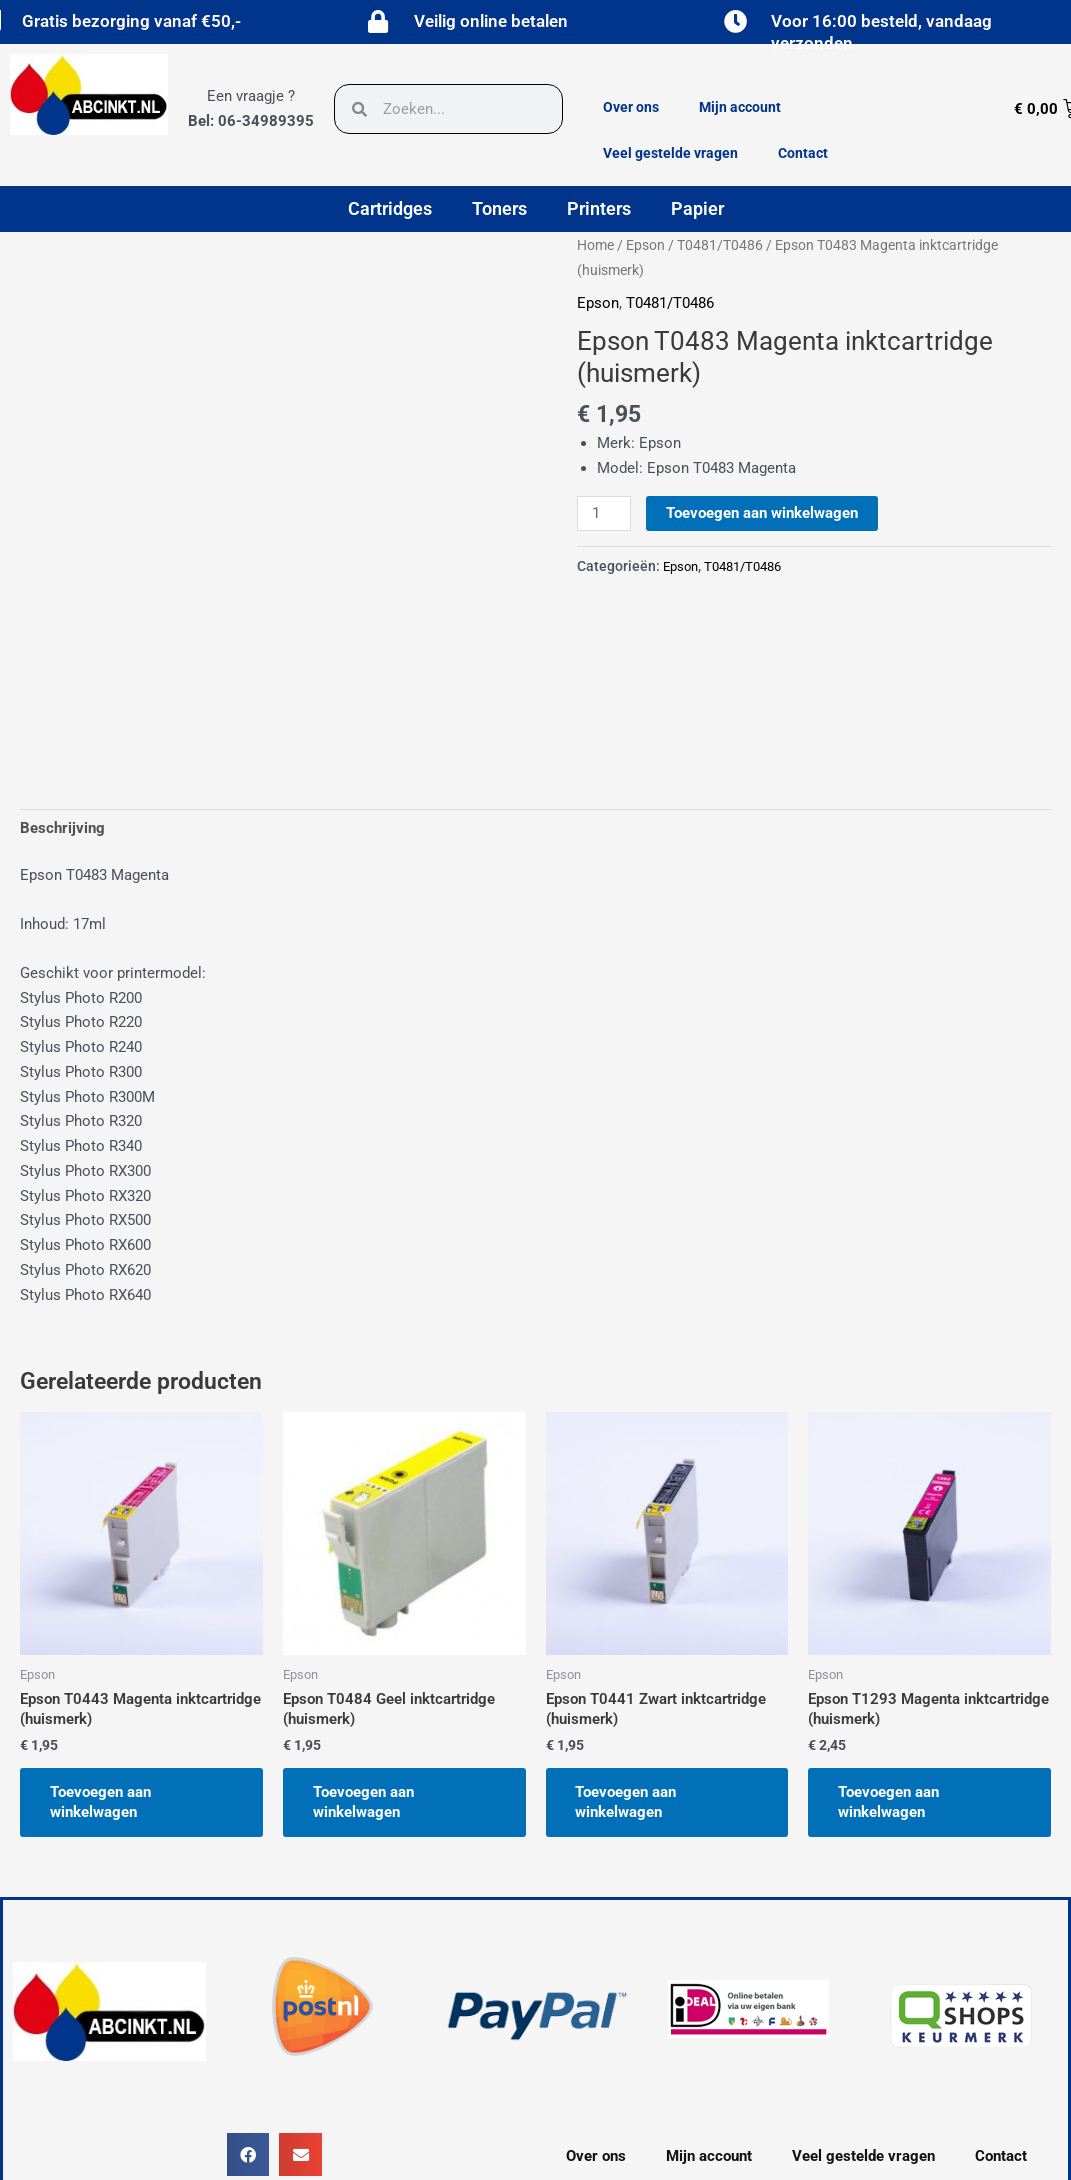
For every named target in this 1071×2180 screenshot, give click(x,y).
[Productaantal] (604, 514)
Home (595, 245)
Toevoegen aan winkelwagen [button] (100, 1802)
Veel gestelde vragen (670, 153)
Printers (599, 208)
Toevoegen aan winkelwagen (762, 513)
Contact (803, 153)
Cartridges (390, 208)
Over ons (631, 107)
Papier (697, 208)
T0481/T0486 (720, 245)
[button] (248, 2154)
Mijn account (740, 107)
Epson (645, 245)
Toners (499, 208)
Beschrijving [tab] (62, 828)
